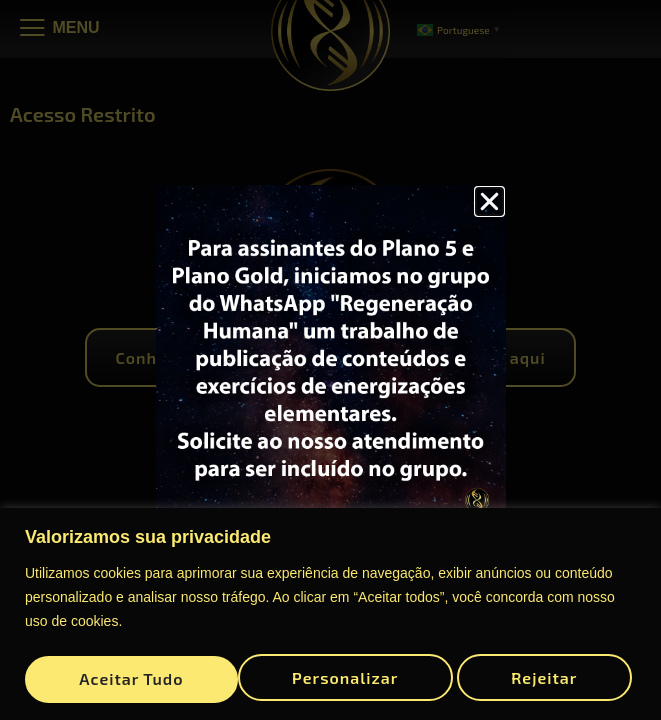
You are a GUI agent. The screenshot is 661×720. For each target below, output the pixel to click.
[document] (330, 360)
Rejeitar (332, 674)
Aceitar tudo (531, 674)
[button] (489, 201)
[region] (330, 610)
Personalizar (131, 674)
